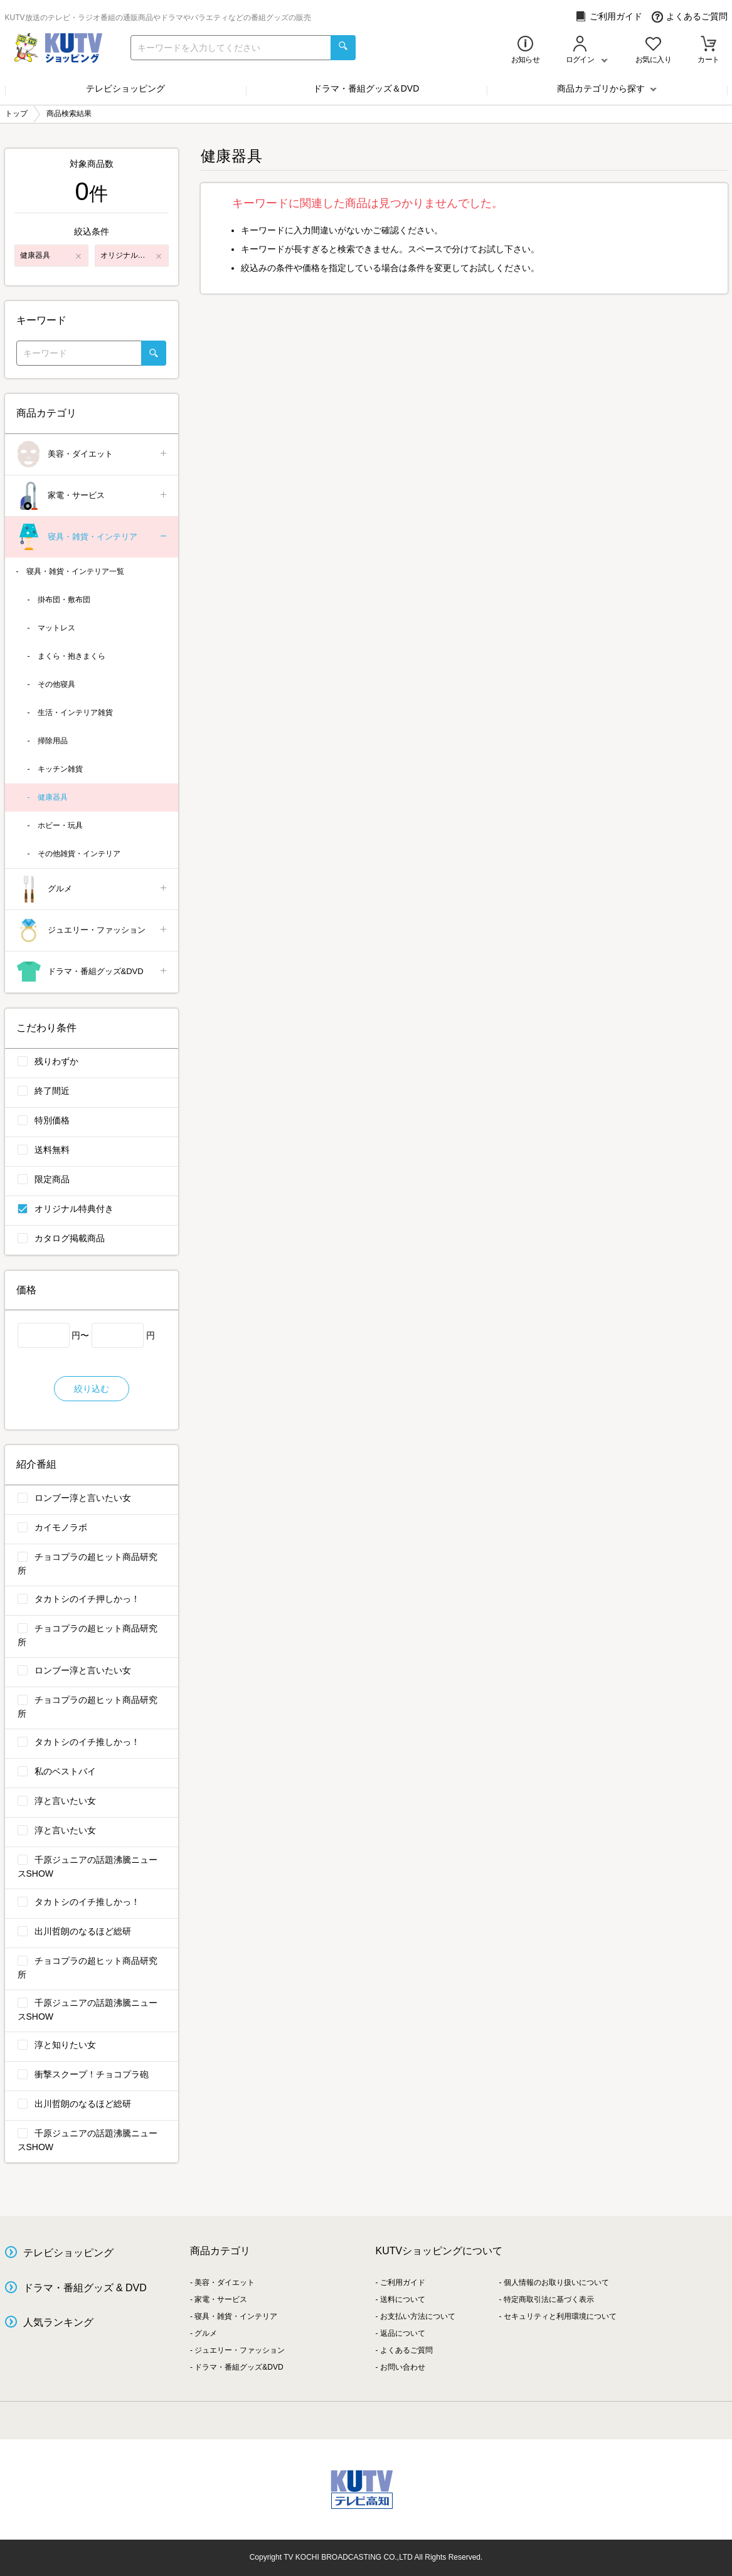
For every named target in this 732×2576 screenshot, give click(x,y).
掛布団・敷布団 (64, 599)
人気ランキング (58, 2322)
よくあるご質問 (690, 17)
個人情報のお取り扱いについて (556, 2282)
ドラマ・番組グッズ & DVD (85, 2287)
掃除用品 (53, 740)
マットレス (56, 627)
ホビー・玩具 (60, 825)
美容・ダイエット (92, 454)
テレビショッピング (125, 88)
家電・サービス (92, 496)
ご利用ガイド (608, 17)
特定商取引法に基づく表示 (549, 2299)
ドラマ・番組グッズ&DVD (92, 972)
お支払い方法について (417, 2316)
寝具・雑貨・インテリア (92, 537)
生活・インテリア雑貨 (75, 712)
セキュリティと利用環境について (560, 2316)
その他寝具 (56, 684)
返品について (402, 2333)
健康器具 (53, 797)
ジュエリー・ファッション (92, 930)
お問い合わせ (402, 2367)
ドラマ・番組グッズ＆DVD (366, 88)
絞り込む (91, 1389)
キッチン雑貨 (60, 769)
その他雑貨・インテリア (79, 853)
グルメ (92, 889)
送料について (402, 2299)
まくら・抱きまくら (71, 656)
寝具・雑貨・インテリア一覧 (75, 571)
